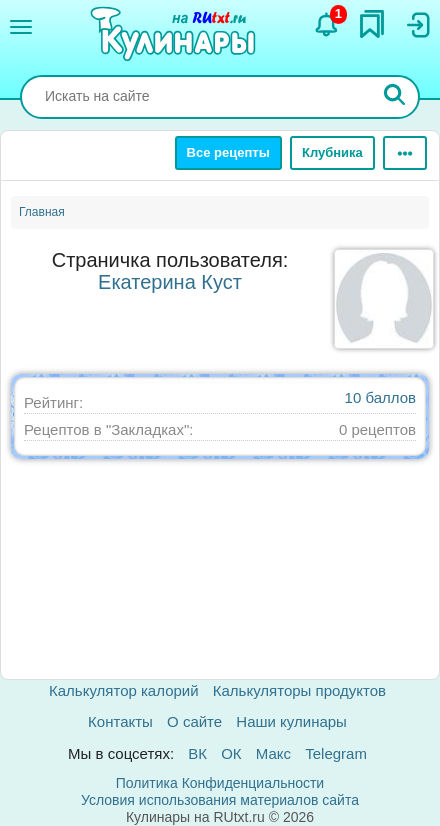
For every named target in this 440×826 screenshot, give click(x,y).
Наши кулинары (291, 721)
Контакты (120, 721)
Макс (273, 753)
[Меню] (21, 27)
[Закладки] (372, 24)
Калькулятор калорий (124, 690)
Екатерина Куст (170, 282)
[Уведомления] (327, 25)
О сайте (194, 721)
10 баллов (380, 397)
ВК (197, 753)
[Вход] (417, 25)
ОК (231, 753)
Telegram (336, 753)
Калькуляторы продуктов (299, 690)
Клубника (332, 152)
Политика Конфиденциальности (220, 783)
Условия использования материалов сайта (220, 800)
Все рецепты (228, 152)
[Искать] (395, 97)
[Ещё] (405, 153)
